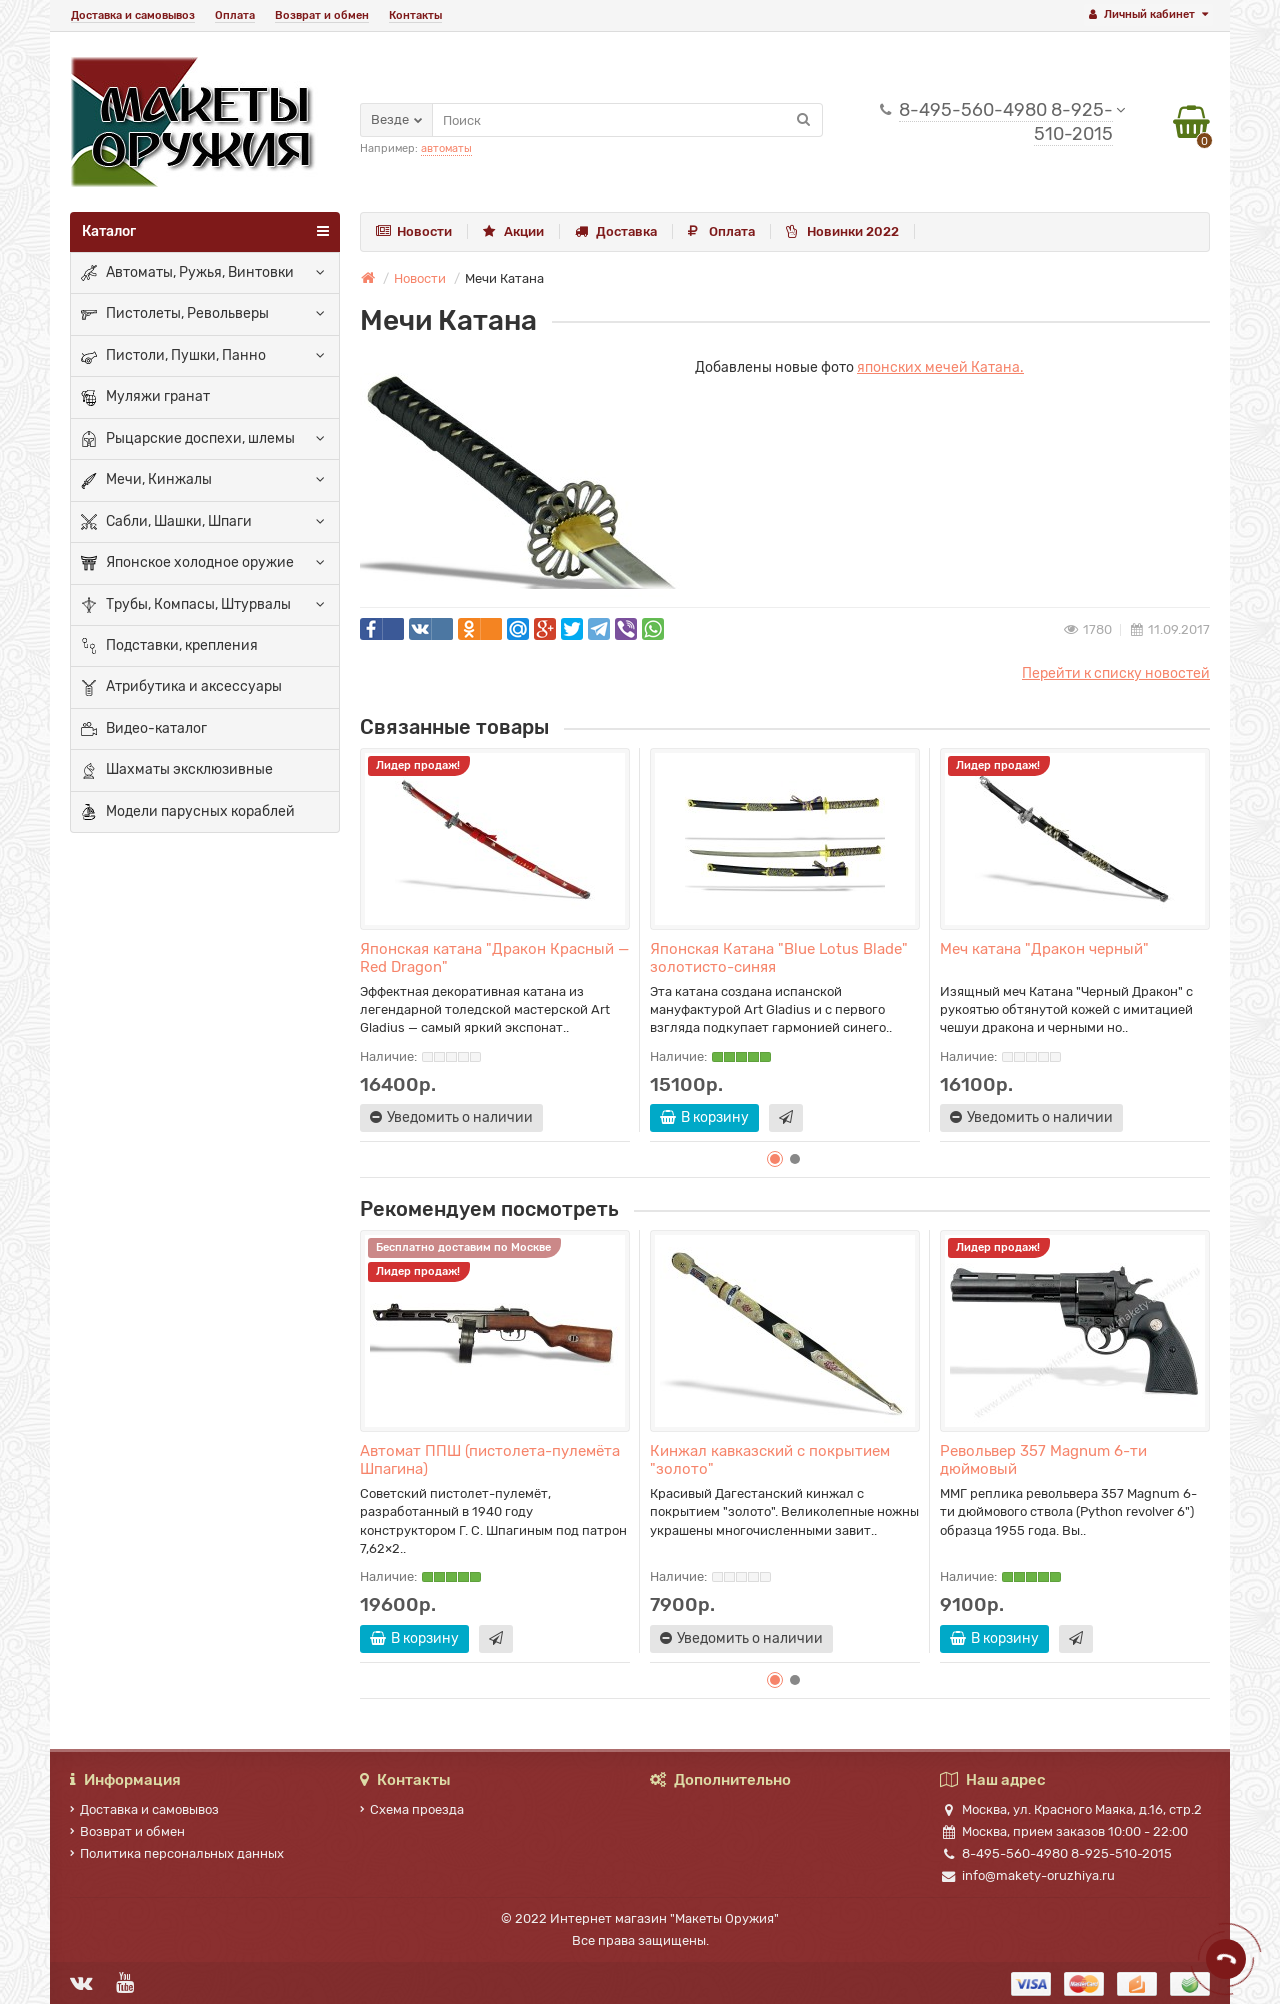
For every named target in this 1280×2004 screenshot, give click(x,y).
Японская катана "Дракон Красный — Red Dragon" (494, 958)
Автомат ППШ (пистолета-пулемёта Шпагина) (490, 1460)
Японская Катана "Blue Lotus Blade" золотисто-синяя (779, 958)
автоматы (446, 148)
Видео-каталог (144, 729)
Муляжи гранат (145, 398)
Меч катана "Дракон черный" (1044, 949)
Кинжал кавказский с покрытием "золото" (770, 1460)
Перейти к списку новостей (1116, 673)
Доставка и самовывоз (133, 15)
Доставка (616, 231)
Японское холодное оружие (187, 564)
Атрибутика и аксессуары (181, 688)
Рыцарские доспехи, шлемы (188, 439)
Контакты (415, 15)
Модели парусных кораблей (188, 812)
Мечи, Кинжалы (146, 481)
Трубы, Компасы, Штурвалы (186, 605)
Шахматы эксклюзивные (177, 771)
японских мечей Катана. (940, 367)
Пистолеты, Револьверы (175, 315)
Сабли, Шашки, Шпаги (166, 522)
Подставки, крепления (169, 646)
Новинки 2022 (842, 231)
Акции (513, 231)
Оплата (235, 15)
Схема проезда (412, 1809)
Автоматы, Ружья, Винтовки (187, 273)
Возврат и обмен (322, 15)
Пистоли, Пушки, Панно (173, 356)
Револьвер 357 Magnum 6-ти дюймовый (1043, 1460)
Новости (414, 231)
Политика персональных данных (177, 1853)
